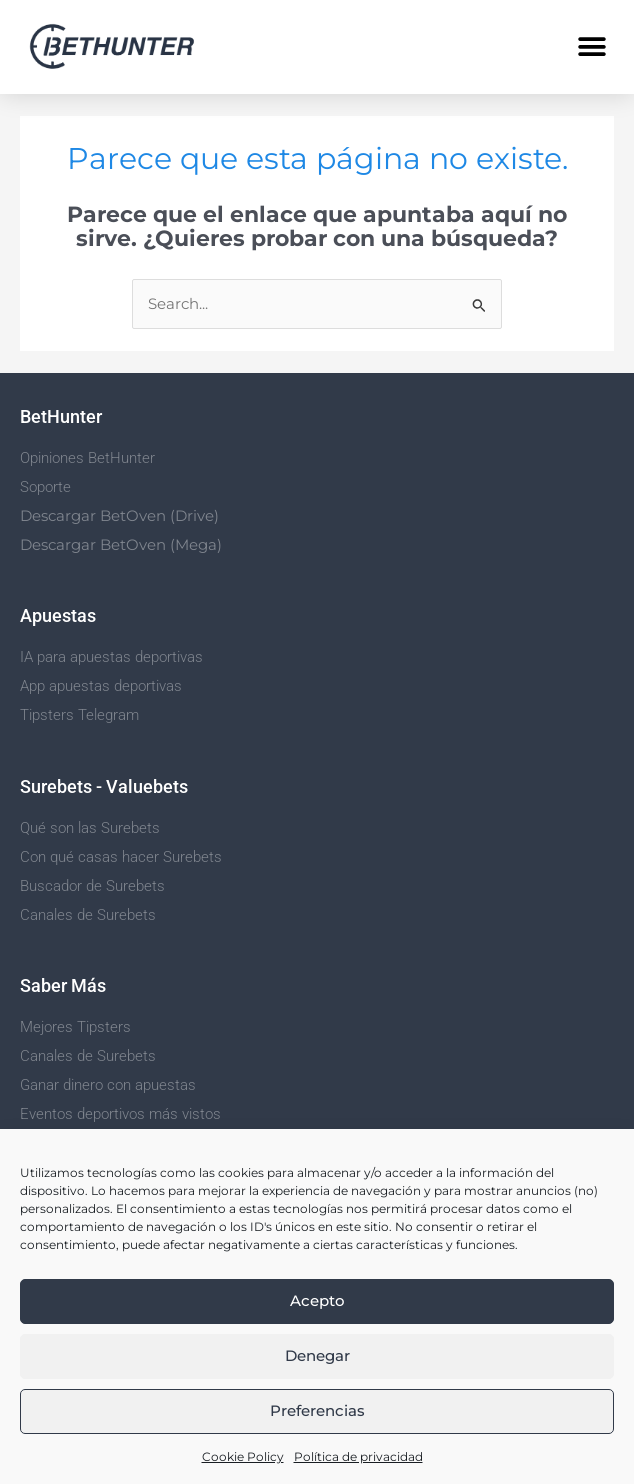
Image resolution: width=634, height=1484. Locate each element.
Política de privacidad (358, 1456)
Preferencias (317, 1410)
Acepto (317, 1300)
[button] (591, 46)
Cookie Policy (243, 1456)
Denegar (317, 1355)
